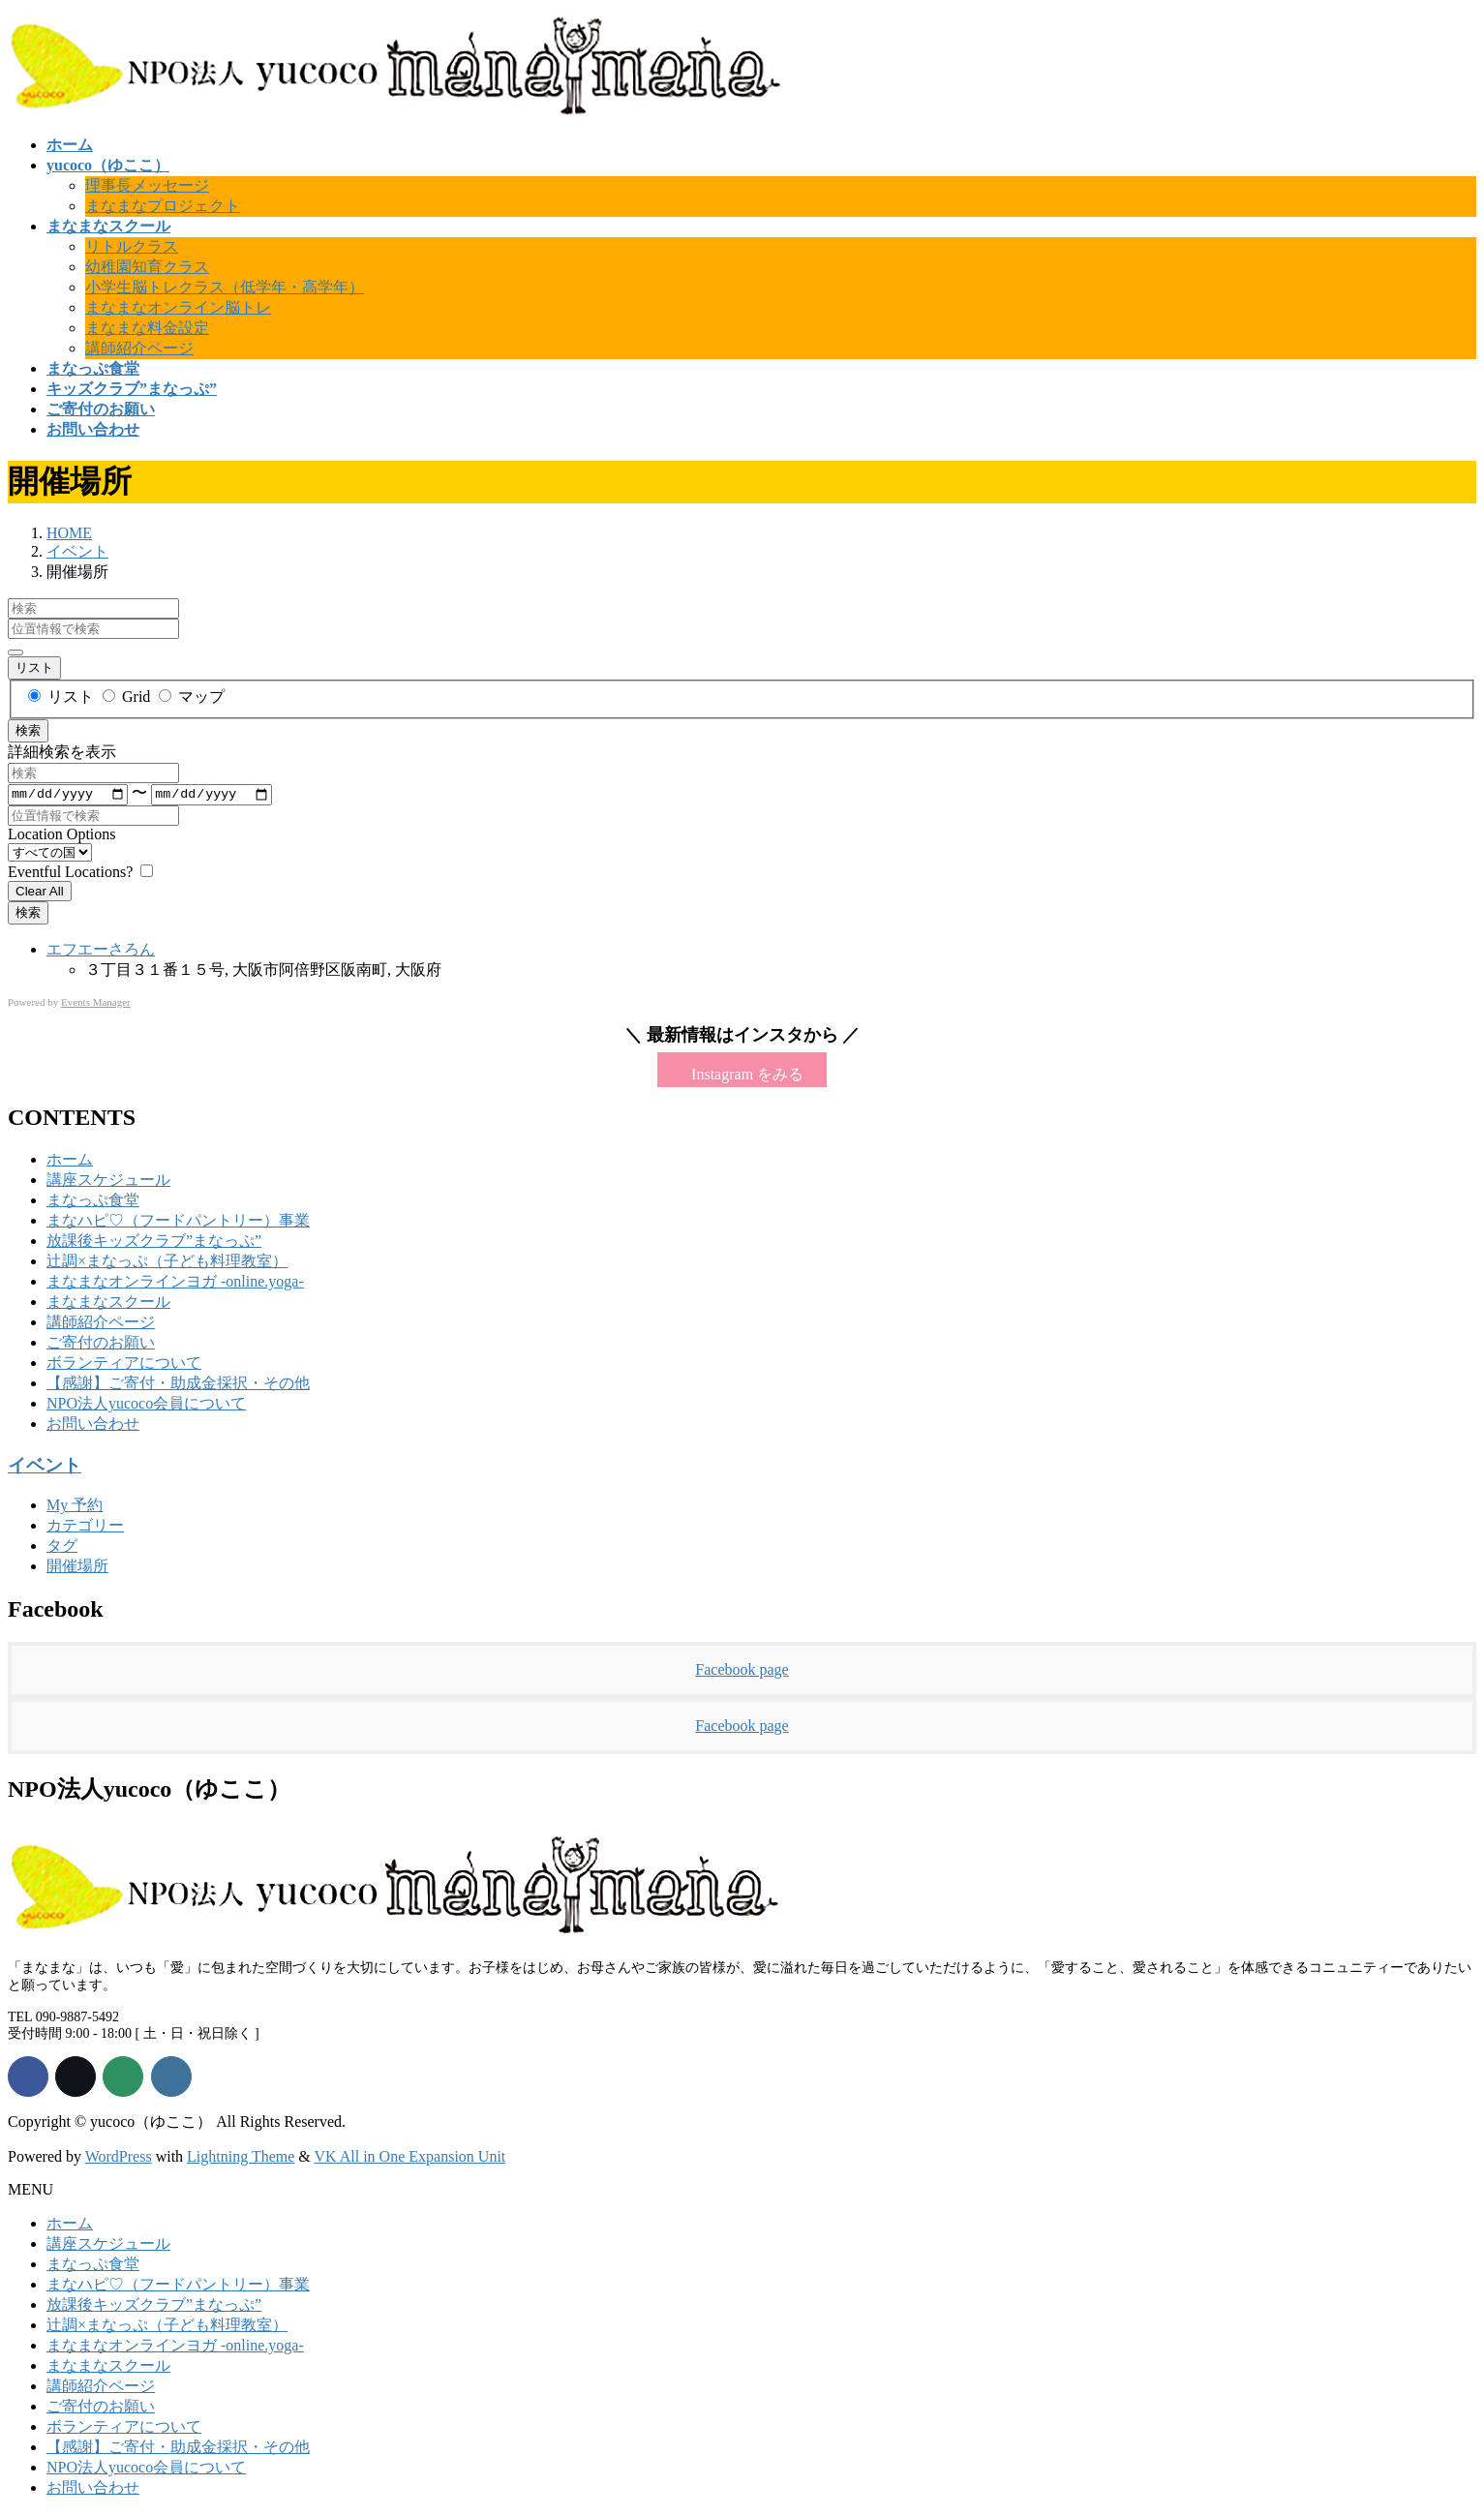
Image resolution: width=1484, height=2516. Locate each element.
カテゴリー (85, 1527)
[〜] (211, 794)
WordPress (118, 2158)
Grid (128, 696)
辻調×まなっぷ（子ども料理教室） (167, 1263)
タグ (61, 1547)
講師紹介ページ (139, 348)
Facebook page (741, 1671)
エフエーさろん (100, 950)
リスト (34, 667)
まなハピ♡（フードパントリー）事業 (178, 1222)
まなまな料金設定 (147, 327)
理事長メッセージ (147, 185)
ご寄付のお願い (100, 1344)
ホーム (69, 1161)
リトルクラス (131, 246)
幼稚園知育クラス (147, 266)
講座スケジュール (108, 1181)
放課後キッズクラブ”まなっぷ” (153, 1242)
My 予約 (74, 1507)
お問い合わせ (92, 1425)
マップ (192, 696)
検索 (28, 730)
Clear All (39, 892)
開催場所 (77, 1568)
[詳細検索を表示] (15, 652)
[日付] (68, 794)
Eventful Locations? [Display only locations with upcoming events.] (72, 872)
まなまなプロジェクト (162, 205)
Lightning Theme (240, 2158)
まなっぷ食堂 (92, 1202)
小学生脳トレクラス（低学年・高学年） (224, 287)
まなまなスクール (108, 1303)
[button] (742, 1071)
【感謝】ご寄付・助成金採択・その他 (178, 1385)
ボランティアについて (123, 1364)
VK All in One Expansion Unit (410, 2158)
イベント (44, 1467)
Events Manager (96, 1003)
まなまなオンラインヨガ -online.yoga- (175, 1283)
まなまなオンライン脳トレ (178, 307)
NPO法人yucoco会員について (146, 1405)
